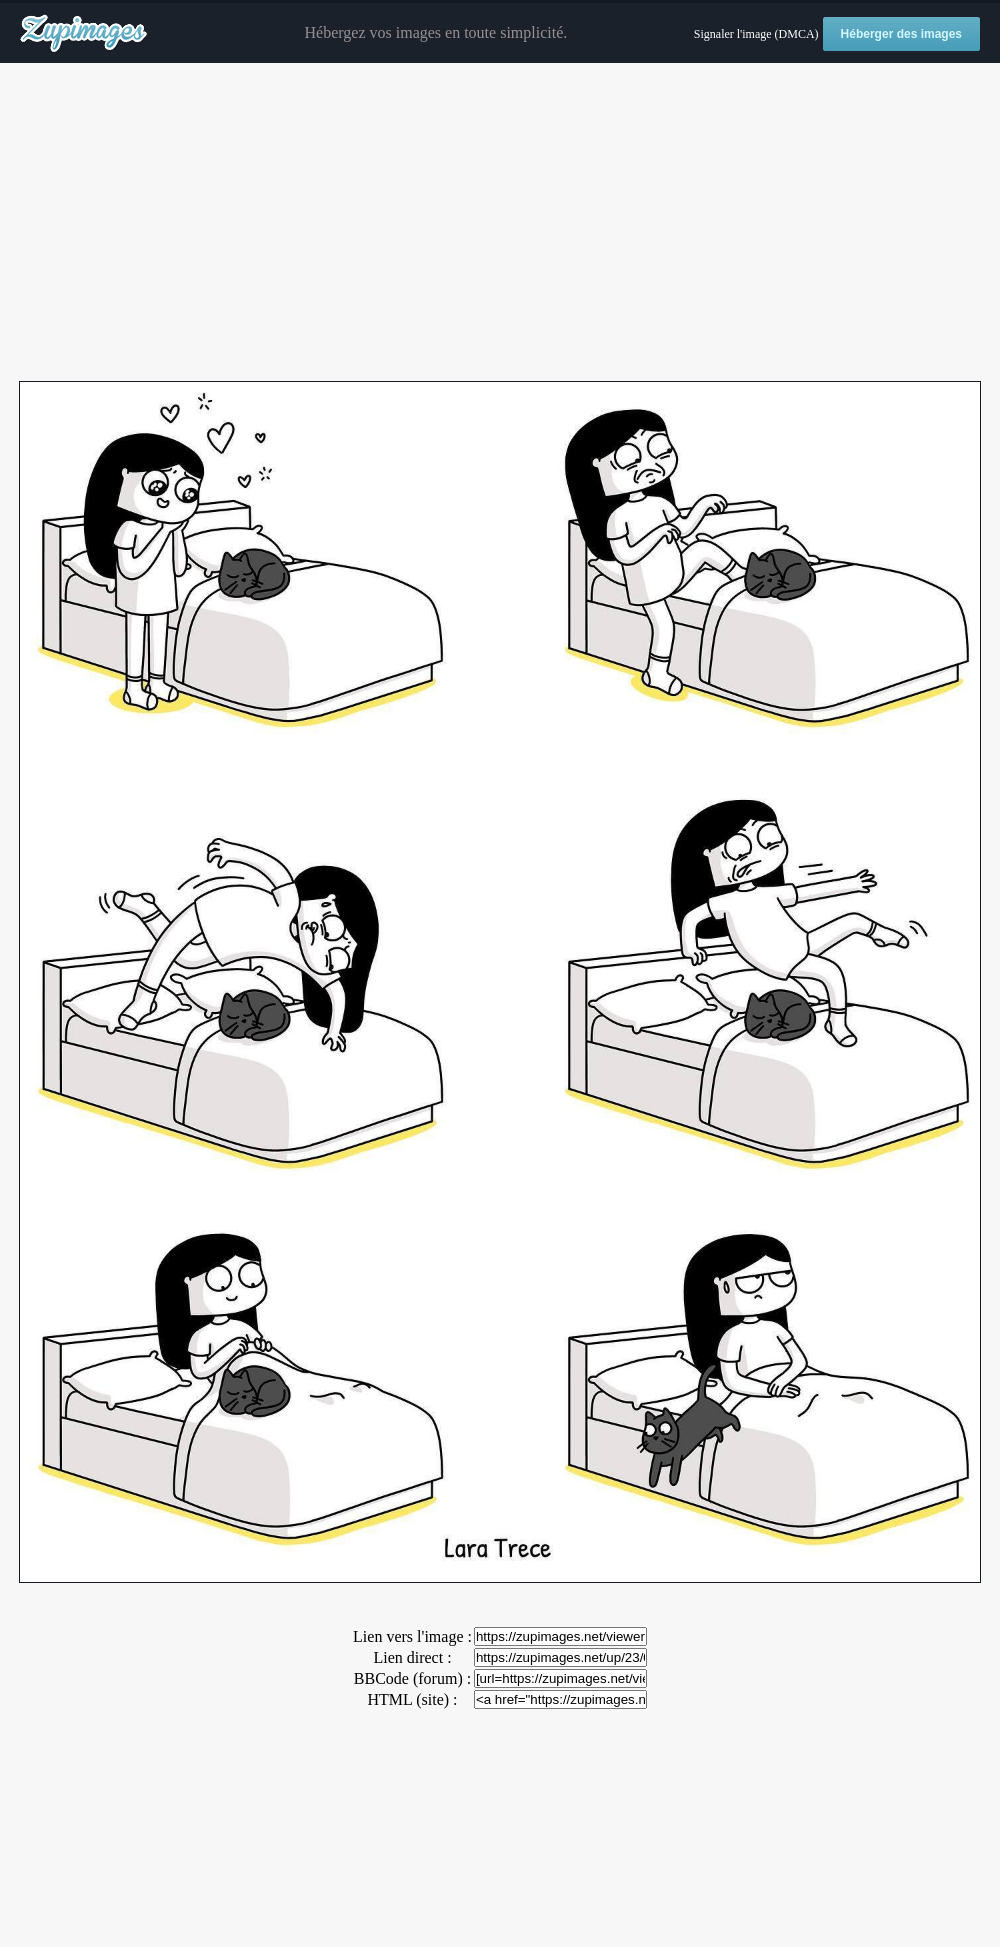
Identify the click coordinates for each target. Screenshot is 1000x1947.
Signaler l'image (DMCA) (756, 34)
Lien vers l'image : (412, 1636)
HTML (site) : (412, 1699)
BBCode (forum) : (412, 1678)
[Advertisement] (500, 223)
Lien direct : (412, 1657)
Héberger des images (901, 34)
